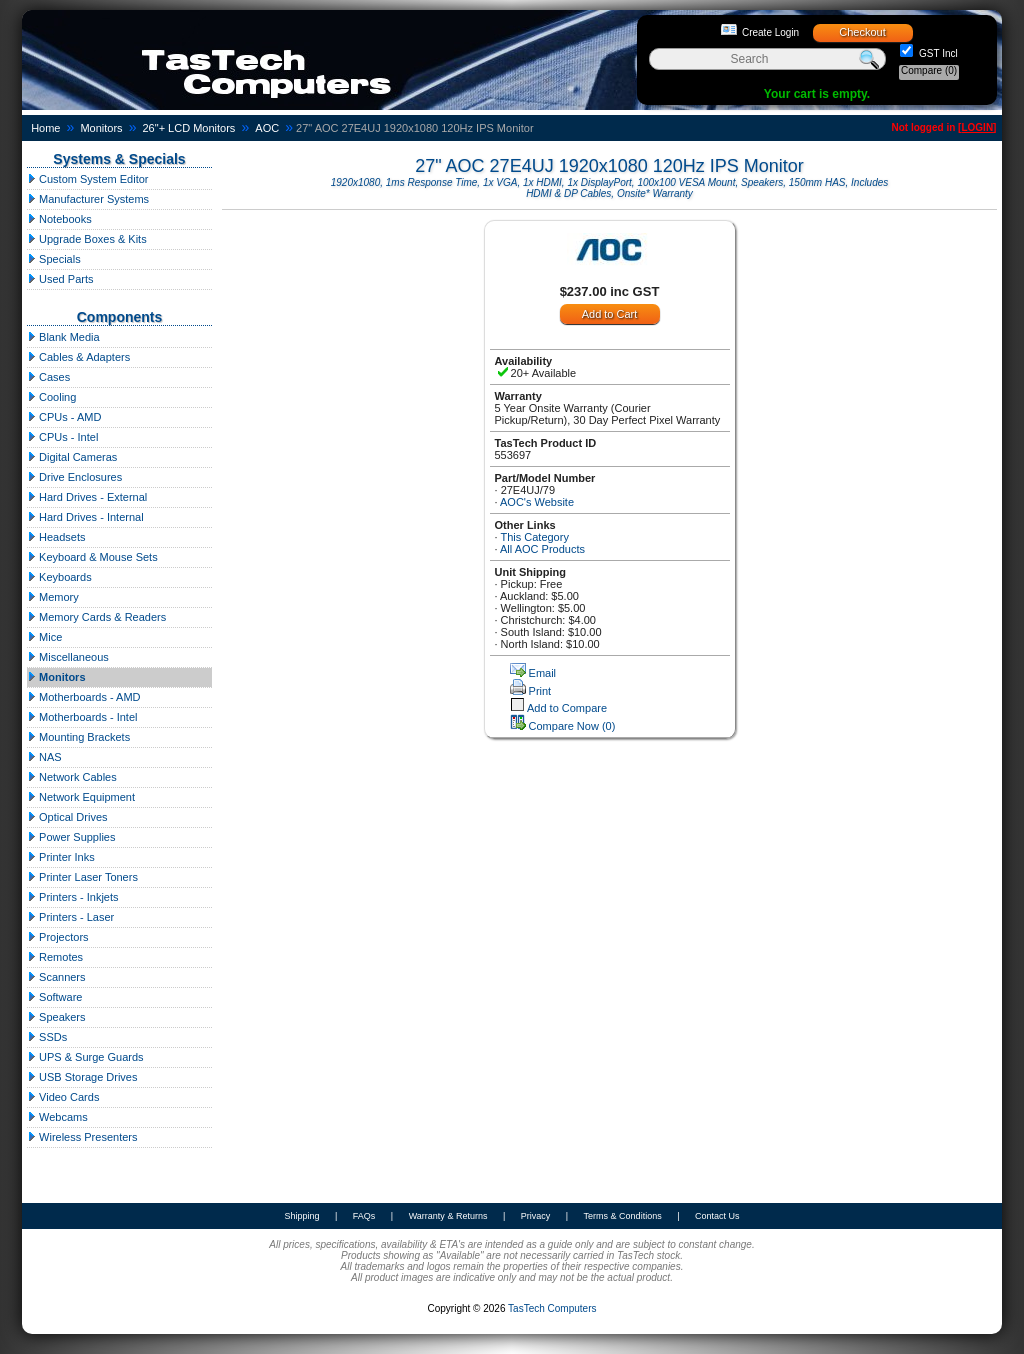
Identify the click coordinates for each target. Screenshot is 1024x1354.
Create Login (770, 32)
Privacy (536, 1216)
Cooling (51, 397)
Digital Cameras (72, 457)
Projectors (58, 937)
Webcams (57, 1117)
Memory (53, 597)
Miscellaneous (68, 657)
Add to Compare (567, 708)
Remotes (55, 957)
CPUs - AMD (64, 417)
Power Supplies (71, 837)
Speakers (56, 1017)
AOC (267, 128)
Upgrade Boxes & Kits (87, 239)
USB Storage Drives (82, 1077)
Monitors (101, 128)
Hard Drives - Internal (85, 517)
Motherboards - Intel (82, 717)
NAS (44, 757)
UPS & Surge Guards (85, 1057)
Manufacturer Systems (88, 199)
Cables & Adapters (78, 357)
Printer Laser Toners (82, 877)
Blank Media (63, 337)
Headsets (56, 537)
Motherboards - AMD (84, 697)
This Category (534, 537)
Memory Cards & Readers (96, 617)
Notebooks (59, 219)
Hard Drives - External (87, 497)
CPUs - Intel (62, 437)
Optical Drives (67, 817)
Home (45, 128)
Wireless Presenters (82, 1137)
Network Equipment (81, 797)
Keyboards (59, 577)
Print (540, 691)
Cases (48, 377)
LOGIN (977, 127)
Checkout (862, 32)
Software (54, 997)
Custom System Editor (87, 179)
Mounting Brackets (78, 737)
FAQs (364, 1216)
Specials (54, 259)
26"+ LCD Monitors (189, 128)
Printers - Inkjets (73, 897)
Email (543, 673)
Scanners (56, 977)
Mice (44, 637)
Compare (929, 70)
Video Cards (63, 1097)
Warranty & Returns (448, 1216)
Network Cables (72, 777)
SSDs (47, 1037)
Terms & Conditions (623, 1216)
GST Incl (937, 53)
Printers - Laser (70, 917)
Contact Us (717, 1216)
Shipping (301, 1216)
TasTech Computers (552, 1308)
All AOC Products (542, 549)
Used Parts (60, 279)
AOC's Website (537, 502)
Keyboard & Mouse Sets (92, 557)
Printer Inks (61, 857)
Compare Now (572, 726)
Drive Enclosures (74, 477)
